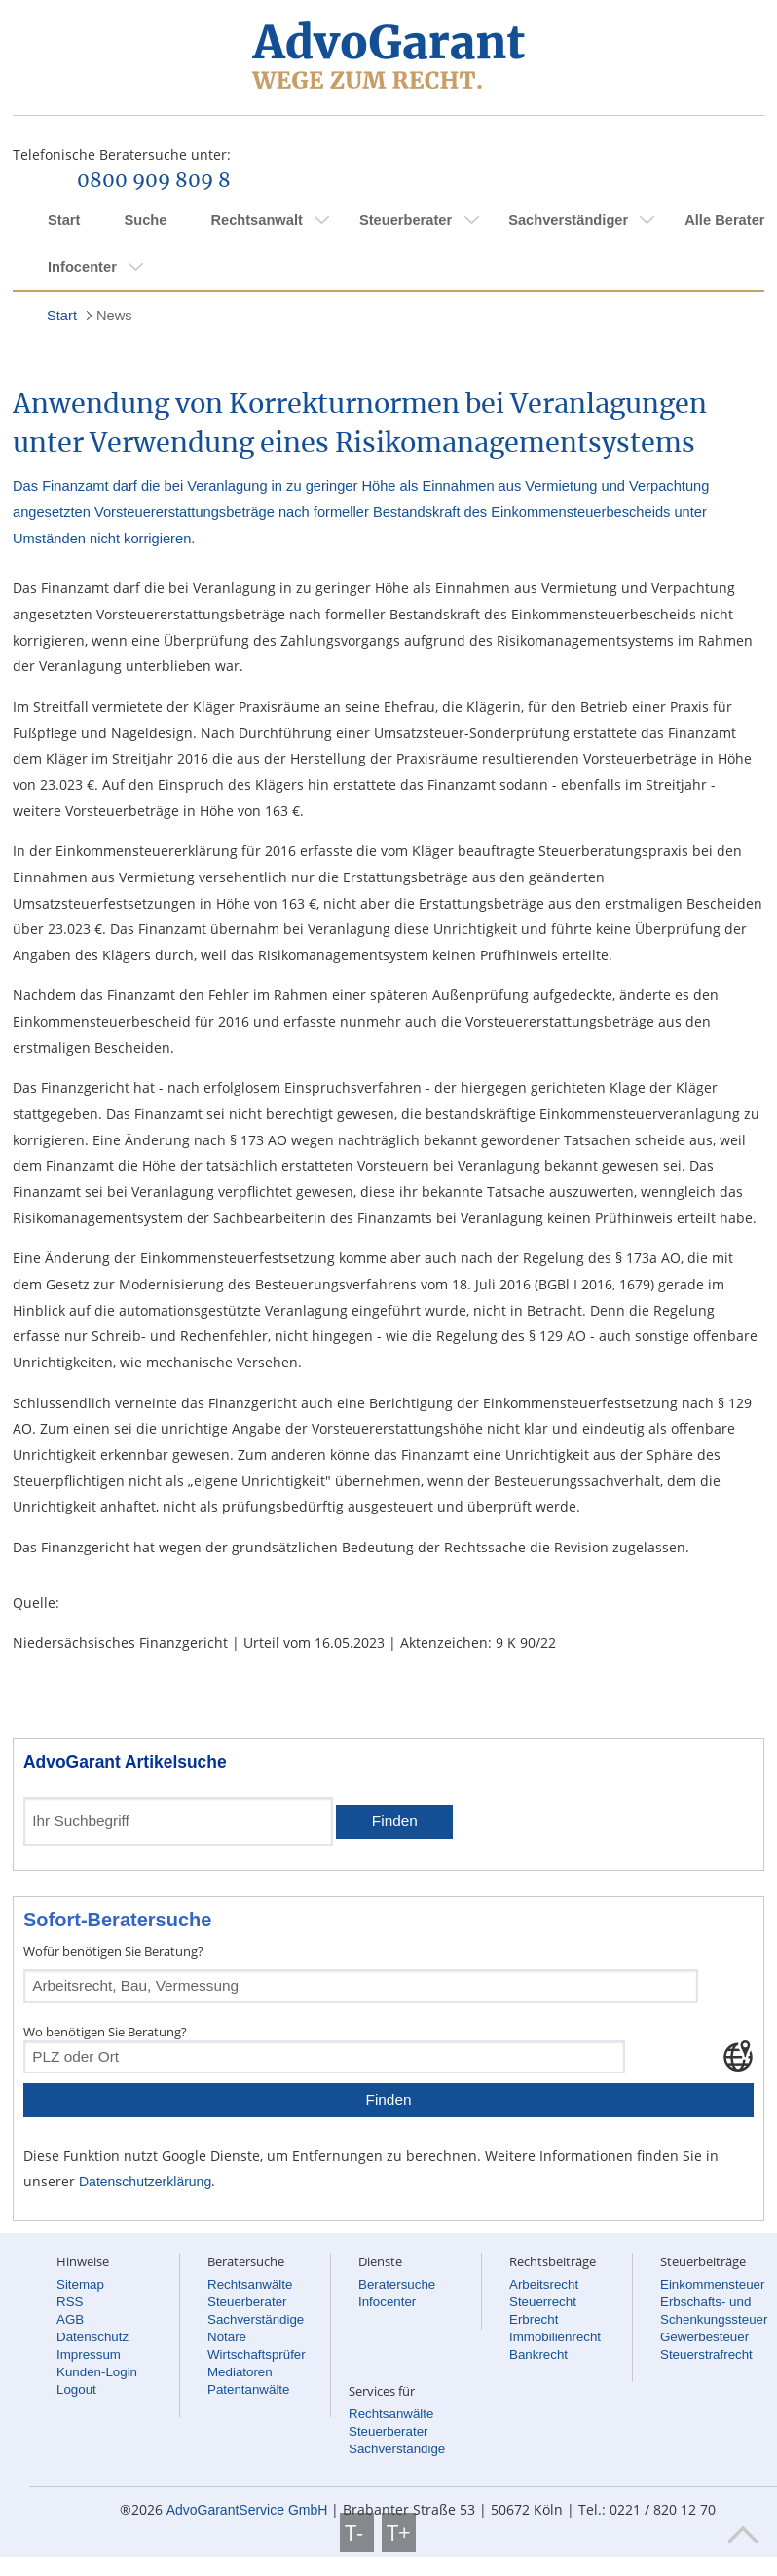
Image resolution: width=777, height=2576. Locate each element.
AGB (70, 2319)
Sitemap (80, 2284)
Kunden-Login (96, 2372)
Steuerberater (405, 220)
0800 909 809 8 (154, 181)
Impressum (88, 2354)
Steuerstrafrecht (706, 2354)
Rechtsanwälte (249, 2284)
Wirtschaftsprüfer (256, 2354)
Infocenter (82, 267)
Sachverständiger (568, 220)
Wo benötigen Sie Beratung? (105, 2031)
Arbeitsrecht (543, 2284)
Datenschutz (92, 2337)
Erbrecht (533, 2319)
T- (357, 2532)
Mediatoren (240, 2372)
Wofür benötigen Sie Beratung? (113, 1951)
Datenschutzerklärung (145, 2181)
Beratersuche (396, 2284)
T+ (399, 2532)
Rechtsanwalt (256, 220)
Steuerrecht (542, 2302)
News (114, 315)
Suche (145, 220)
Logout (76, 2389)
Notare (226, 2337)
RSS (69, 2302)
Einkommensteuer (712, 2284)
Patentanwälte (248, 2389)
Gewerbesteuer (704, 2337)
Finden (395, 1820)
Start (64, 220)
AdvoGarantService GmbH (247, 2510)
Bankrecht (538, 2354)
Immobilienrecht (555, 2337)
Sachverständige (255, 2319)
